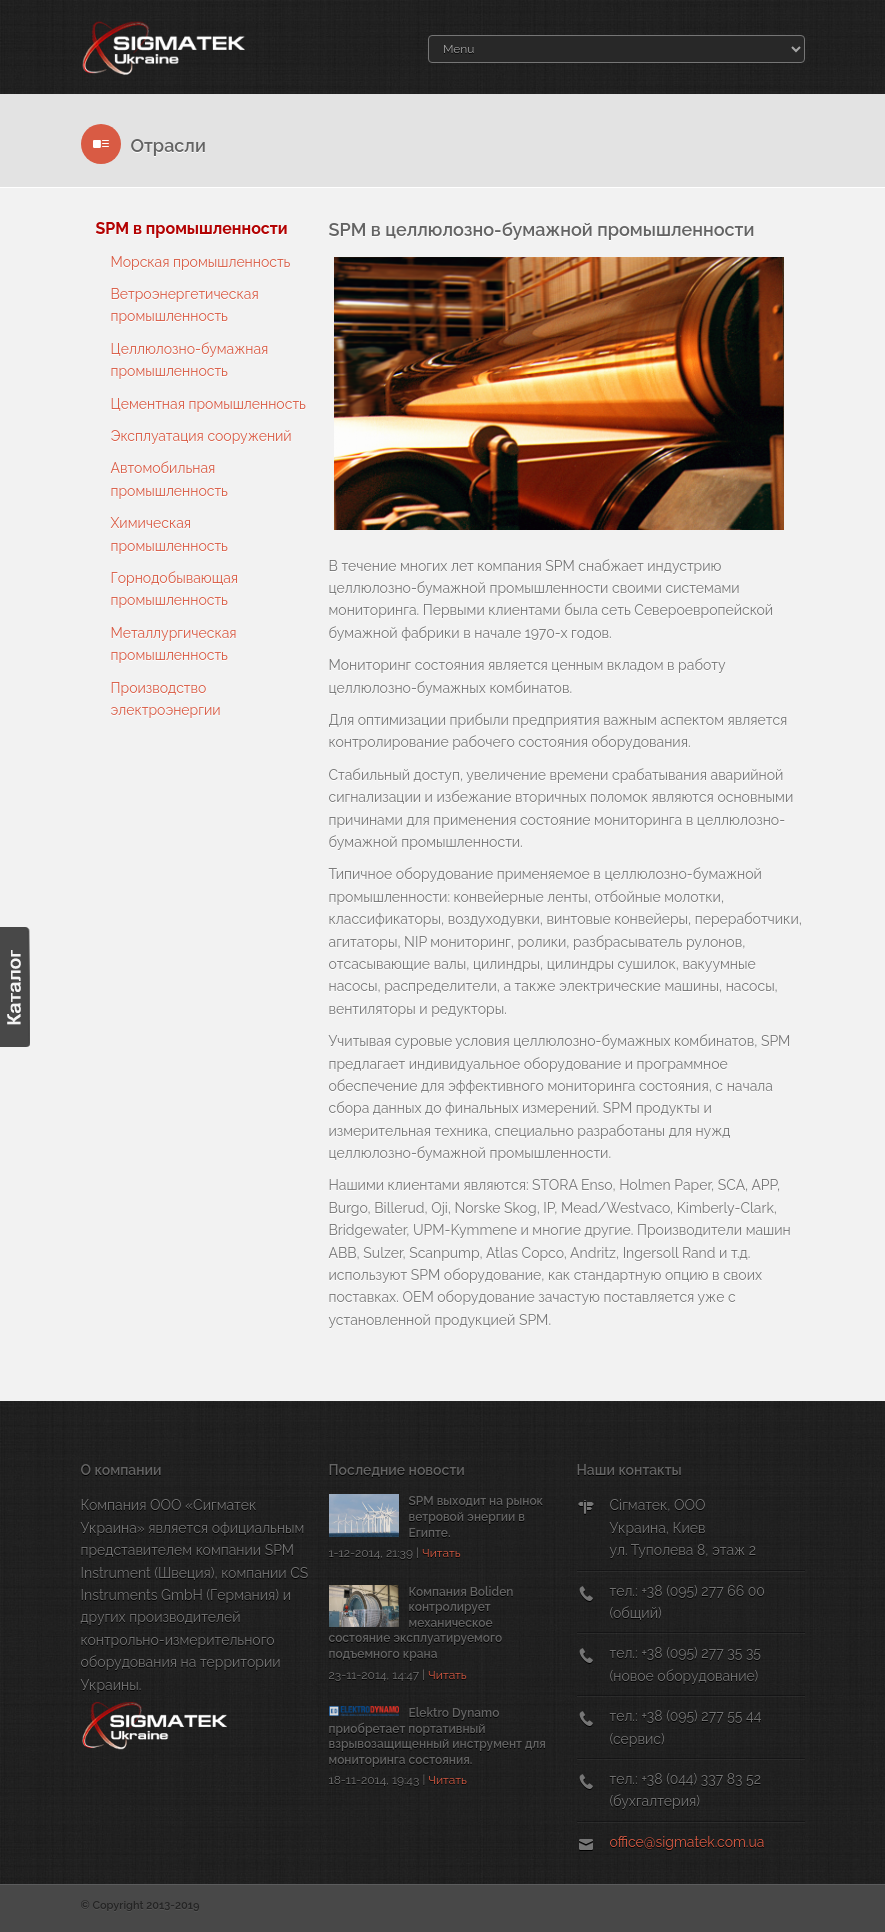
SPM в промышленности (192, 228)
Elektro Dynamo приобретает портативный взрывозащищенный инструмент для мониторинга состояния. (437, 1736)
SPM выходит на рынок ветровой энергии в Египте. (476, 1516)
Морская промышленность (201, 262)
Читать (441, 1553)
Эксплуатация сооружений (201, 436)
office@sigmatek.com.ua (687, 1842)
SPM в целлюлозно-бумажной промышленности (542, 229)
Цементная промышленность (208, 404)
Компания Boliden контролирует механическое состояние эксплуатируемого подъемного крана (421, 1623)
